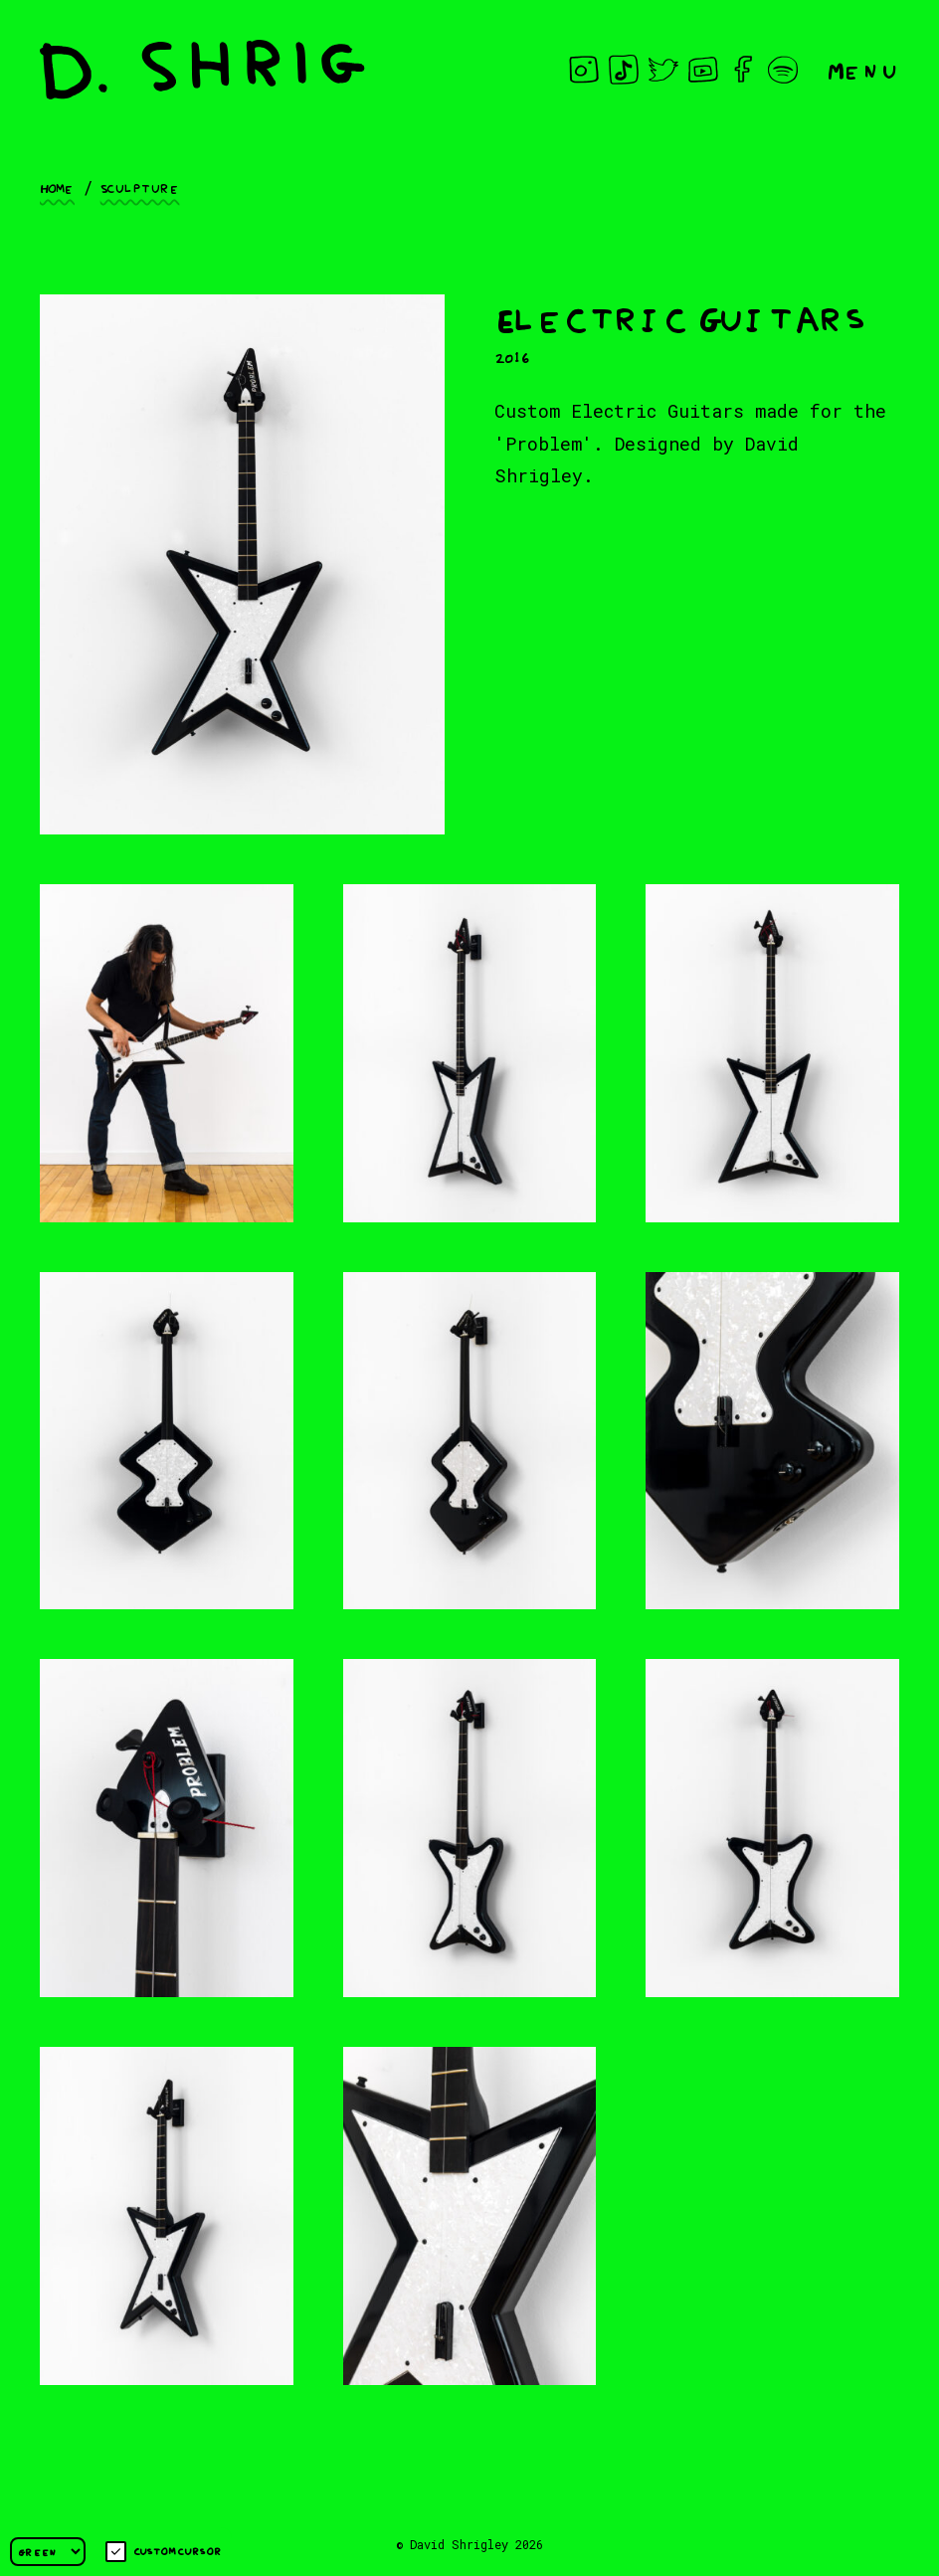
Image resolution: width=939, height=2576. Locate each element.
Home (57, 187)
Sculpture (140, 187)
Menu (863, 69)
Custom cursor (163, 2551)
